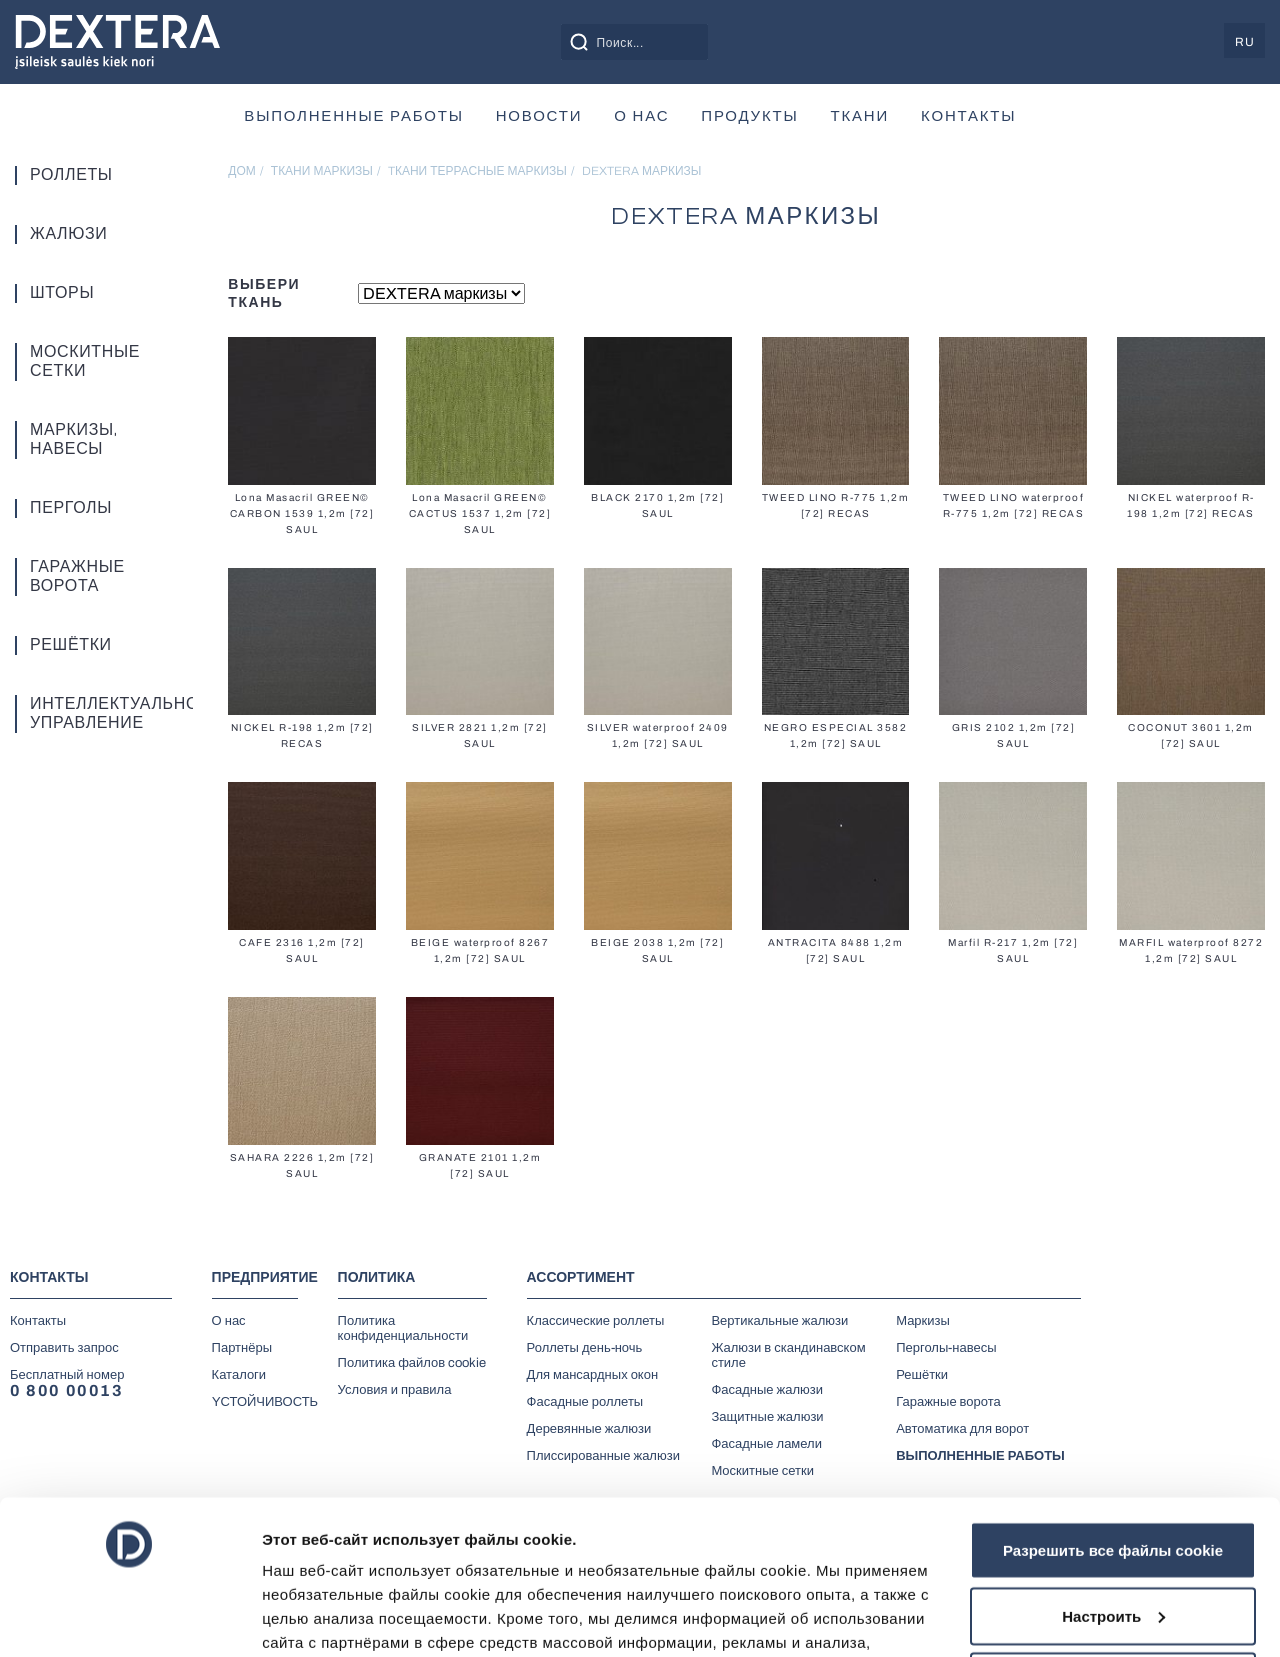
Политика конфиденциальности (403, 1328)
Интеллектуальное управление (88, 713)
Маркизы (923, 1321)
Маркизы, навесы (73, 439)
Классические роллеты (596, 1321)
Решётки (71, 645)
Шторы (62, 293)
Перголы (71, 508)
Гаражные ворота (77, 576)
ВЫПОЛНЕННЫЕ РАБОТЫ (353, 116)
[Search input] (657, 42)
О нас (641, 116)
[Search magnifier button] (579, 42)
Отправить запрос (64, 1348)
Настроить (1113, 1468)
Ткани (860, 116)
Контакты (968, 116)
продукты (749, 116)
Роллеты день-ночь (585, 1348)
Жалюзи (68, 234)
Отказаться (1113, 1533)
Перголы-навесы (946, 1348)
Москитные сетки (85, 361)
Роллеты (71, 175)
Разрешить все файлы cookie (1113, 1402)
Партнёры (242, 1348)
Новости (539, 116)
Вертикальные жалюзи (779, 1321)
